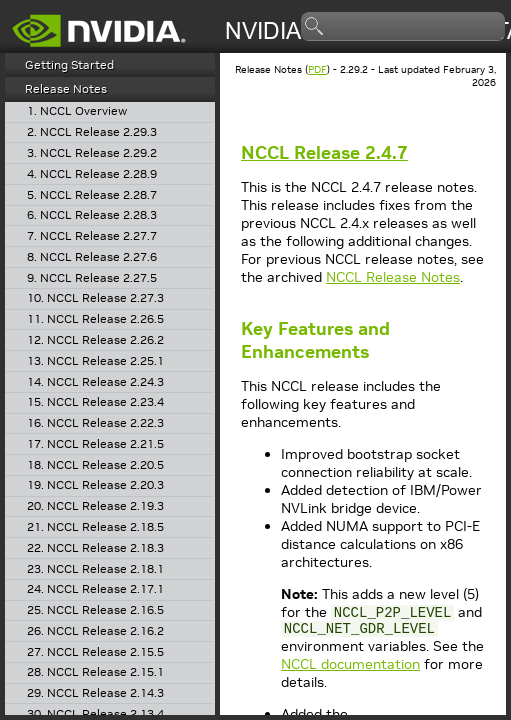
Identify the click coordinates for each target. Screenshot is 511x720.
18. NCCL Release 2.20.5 (95, 465)
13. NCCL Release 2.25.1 (95, 361)
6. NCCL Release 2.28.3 (92, 215)
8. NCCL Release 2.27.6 (92, 257)
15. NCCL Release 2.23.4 (95, 402)
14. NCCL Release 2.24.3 (95, 382)
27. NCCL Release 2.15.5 (95, 652)
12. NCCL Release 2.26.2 (95, 340)
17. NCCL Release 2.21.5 (95, 444)
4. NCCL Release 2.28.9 (92, 174)
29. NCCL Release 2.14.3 (95, 693)
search (315, 27)
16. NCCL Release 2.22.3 (95, 423)
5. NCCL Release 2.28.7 (92, 195)
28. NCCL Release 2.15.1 (95, 672)
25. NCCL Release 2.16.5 (95, 610)
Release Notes (66, 88)
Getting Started (69, 64)
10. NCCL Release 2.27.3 (95, 298)
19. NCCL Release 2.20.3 (95, 485)
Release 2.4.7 (324, 152)
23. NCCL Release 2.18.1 (95, 569)
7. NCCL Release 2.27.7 (92, 236)
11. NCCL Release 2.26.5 (95, 319)
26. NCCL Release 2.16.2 (95, 631)
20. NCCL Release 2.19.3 (95, 506)
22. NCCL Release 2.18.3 (95, 548)
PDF (317, 69)
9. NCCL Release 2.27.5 (92, 278)
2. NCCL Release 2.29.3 (92, 132)
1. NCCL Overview (77, 111)
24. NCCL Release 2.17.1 (95, 589)
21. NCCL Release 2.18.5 (95, 527)
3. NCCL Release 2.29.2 (92, 153)
